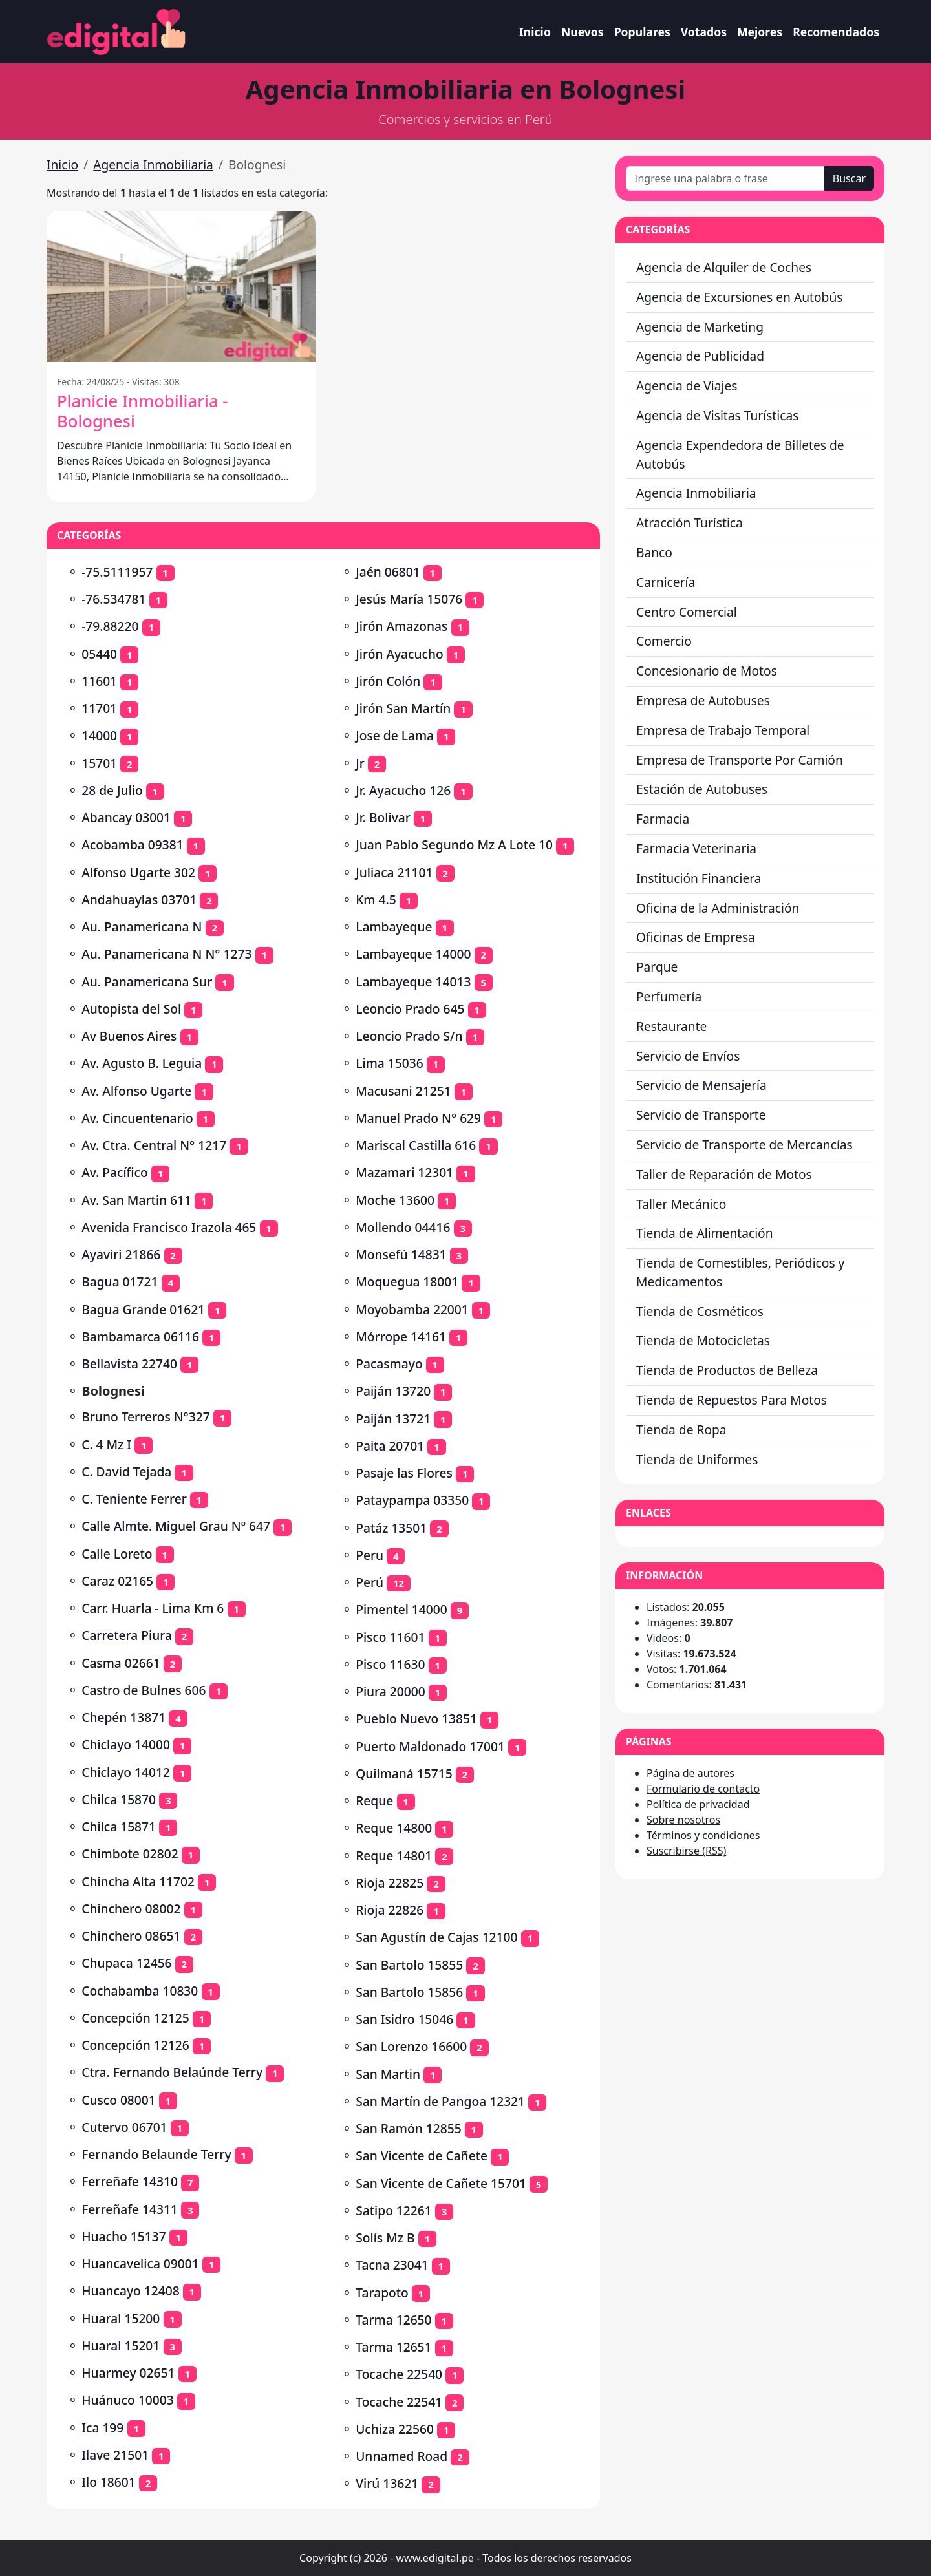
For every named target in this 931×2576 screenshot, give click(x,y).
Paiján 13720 (393, 1391)
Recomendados (836, 31)
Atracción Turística (689, 522)
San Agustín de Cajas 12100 (436, 1937)
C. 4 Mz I (106, 1444)
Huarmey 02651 (128, 2372)
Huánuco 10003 (127, 2400)
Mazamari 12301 (404, 1172)
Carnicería (665, 582)
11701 (99, 708)
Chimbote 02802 (129, 1853)
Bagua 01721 (119, 1281)
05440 (99, 654)
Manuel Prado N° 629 (418, 1118)
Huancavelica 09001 (140, 2263)
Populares (642, 31)
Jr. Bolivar (383, 817)
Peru (369, 1555)
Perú (369, 1582)
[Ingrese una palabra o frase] (725, 178)
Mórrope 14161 (401, 1336)
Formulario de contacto (703, 1789)
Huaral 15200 (120, 2318)
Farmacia (662, 818)
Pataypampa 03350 (412, 1500)
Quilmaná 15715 (404, 1773)
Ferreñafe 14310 (129, 2181)
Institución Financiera (699, 878)
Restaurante (671, 1026)
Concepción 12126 (135, 2045)
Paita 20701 (390, 1445)
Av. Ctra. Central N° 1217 (153, 1145)
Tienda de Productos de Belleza (727, 1370)
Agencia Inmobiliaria (153, 164)
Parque (657, 966)
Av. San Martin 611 (136, 1200)
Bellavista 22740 (129, 1363)
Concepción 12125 (135, 2018)
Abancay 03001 (126, 817)
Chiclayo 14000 (125, 1744)
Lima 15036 (389, 1063)
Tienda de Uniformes (697, 1459)
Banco (654, 552)
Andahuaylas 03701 (139, 899)
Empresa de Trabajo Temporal (722, 730)
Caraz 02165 (117, 1581)
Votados (704, 31)
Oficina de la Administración (717, 908)
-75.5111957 (117, 571)
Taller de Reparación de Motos (724, 1174)
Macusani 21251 (403, 1091)
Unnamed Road (401, 2456)
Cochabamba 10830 (139, 1990)
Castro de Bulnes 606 (143, 1690)
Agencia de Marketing (700, 326)
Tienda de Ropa (681, 1429)
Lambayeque (394, 926)
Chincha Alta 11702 (138, 1881)
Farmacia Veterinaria (696, 848)
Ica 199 (102, 2427)
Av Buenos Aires (129, 1036)
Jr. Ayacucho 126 (403, 790)
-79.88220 (109, 626)
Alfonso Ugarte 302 (138, 872)
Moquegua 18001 (407, 1281)
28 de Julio (112, 790)
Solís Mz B (385, 2237)
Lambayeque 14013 (413, 981)
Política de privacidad (698, 1804)
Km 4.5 (376, 899)
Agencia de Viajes (686, 385)
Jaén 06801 (388, 571)
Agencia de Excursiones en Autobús (739, 297)
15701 (99, 763)
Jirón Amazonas (401, 626)
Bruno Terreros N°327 (145, 1416)
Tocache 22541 (399, 2402)
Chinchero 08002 (130, 1908)
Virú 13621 (387, 2483)
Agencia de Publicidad (700, 356)
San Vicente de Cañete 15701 (441, 2183)
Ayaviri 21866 (120, 1254)
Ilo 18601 (108, 2482)
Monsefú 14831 (401, 1254)
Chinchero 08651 (130, 1935)
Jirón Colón (388, 681)
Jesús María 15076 (409, 599)
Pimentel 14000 (401, 1609)
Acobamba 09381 (132, 844)
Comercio (664, 641)
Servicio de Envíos (688, 1056)
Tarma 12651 (393, 2347)
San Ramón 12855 (408, 2128)
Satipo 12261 (394, 2210)
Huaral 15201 (120, 2345)
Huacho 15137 (123, 2236)
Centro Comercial (686, 612)
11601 (99, 681)
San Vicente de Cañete (421, 2155)
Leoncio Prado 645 (410, 1008)
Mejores (759, 31)
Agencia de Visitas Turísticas (717, 415)
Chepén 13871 (123, 1717)
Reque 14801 (394, 1855)
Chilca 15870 (118, 1799)
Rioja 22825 (389, 1882)
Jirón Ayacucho (400, 654)
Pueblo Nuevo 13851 (416, 1718)
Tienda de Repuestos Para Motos (731, 1400)
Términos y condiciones (703, 1835)
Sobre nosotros (683, 1820)
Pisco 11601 (390, 1637)
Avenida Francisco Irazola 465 (168, 1227)
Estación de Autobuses (701, 789)
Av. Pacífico (114, 1172)
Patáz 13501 (391, 1528)
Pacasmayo (389, 1363)
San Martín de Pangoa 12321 (440, 2101)
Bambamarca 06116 (140, 1336)
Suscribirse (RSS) (686, 1851)
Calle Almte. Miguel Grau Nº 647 (175, 1526)
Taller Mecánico (681, 1204)
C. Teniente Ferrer (134, 1498)
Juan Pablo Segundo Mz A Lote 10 (454, 844)
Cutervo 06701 (124, 2127)
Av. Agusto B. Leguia (141, 1063)
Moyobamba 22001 (412, 1309)
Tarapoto (382, 2292)
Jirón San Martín (403, 708)
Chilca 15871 (118, 1826)
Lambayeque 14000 (413, 954)
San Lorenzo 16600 (411, 2046)
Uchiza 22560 (395, 2429)
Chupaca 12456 (126, 1963)
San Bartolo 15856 (409, 1992)
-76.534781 (113, 599)
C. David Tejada (126, 1471)
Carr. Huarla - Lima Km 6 (152, 1608)
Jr (360, 763)
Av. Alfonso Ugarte (136, 1091)
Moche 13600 (395, 1200)
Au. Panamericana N (141, 926)
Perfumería (668, 996)
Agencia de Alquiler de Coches (723, 267)
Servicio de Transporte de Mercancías (744, 1144)
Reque (374, 1800)
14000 (99, 735)
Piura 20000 (390, 1691)
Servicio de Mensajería (701, 1085)
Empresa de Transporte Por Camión (739, 760)
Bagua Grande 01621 (143, 1309)
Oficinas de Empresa (695, 937)
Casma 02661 (120, 1663)
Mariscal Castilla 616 (416, 1145)
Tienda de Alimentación (704, 1233)
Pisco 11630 (390, 1664)
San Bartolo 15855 (409, 1965)
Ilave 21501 (115, 2455)
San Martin (388, 2074)
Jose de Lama (395, 735)
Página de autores (690, 1773)
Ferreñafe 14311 (129, 2209)
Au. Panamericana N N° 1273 (166, 954)
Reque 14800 (394, 1827)
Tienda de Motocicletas (703, 1340)
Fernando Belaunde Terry (156, 2154)
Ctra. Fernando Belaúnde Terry (171, 2072)
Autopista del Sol (131, 1008)
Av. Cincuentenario (137, 1118)
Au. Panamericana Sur (146, 981)
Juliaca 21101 (394, 872)
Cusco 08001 (118, 2100)
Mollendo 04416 (403, 1227)
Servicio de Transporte (701, 1114)
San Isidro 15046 (404, 2019)
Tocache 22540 (399, 2374)
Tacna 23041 (392, 2264)
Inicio (535, 31)
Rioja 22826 (389, 1910)
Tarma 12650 (393, 2319)
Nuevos (582, 31)
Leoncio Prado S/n (409, 1036)
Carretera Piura (126, 1635)
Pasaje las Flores (404, 1473)
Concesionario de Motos (706, 670)
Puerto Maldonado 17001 (430, 1746)
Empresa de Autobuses (703, 700)
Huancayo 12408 (130, 2290)
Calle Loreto (116, 1553)
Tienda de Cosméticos (700, 1311)
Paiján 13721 (393, 1418)
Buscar (849, 178)
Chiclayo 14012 (125, 1772)
